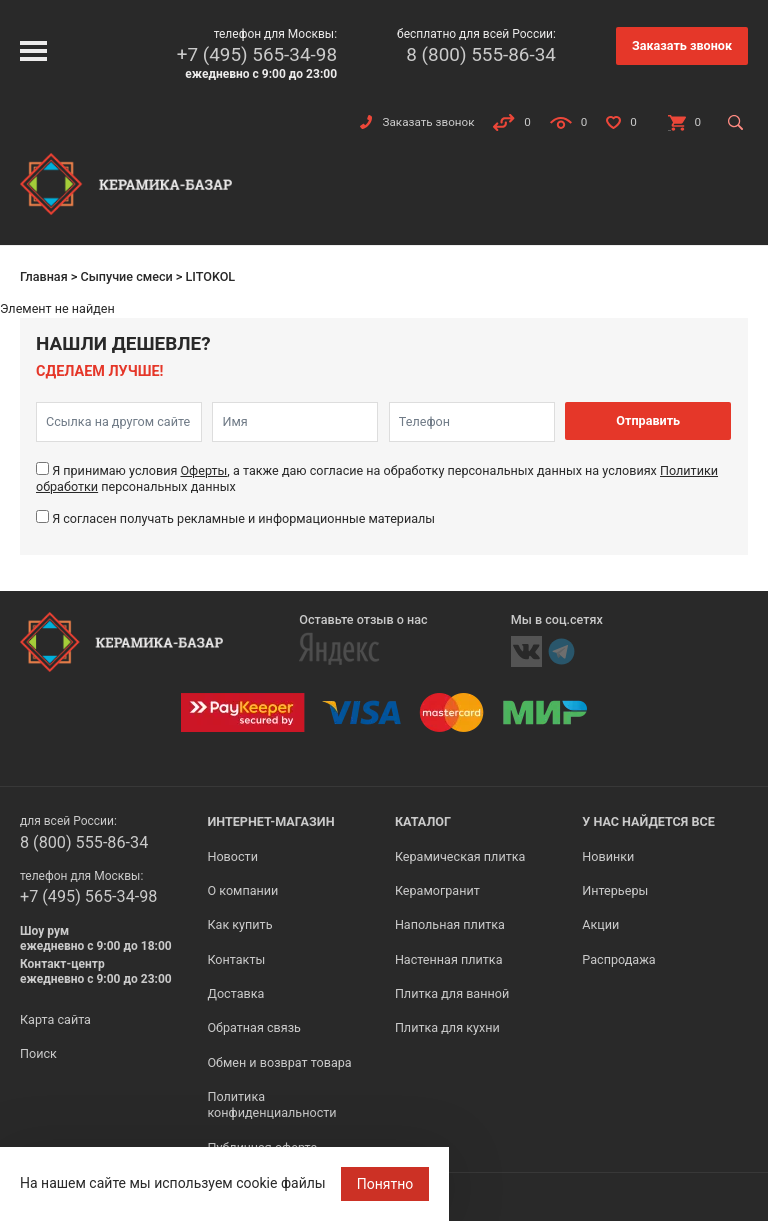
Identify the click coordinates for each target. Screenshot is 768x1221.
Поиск (38, 1053)
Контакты (236, 959)
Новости (232, 856)
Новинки (608, 856)
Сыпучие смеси (126, 276)
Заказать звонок (682, 45)
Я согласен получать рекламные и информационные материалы (243, 518)
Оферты (203, 470)
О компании (242, 890)
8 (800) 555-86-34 (481, 54)
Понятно (385, 1184)
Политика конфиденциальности (271, 1104)
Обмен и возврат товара (279, 1062)
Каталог (423, 821)
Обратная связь (254, 1027)
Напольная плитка (450, 924)
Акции (600, 924)
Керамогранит (437, 890)
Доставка (235, 993)
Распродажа (618, 959)
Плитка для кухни (447, 1027)
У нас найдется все (648, 821)
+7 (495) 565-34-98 (257, 54)
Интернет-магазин (270, 821)
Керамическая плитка (460, 856)
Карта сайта (55, 1019)
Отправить (648, 420)
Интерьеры (615, 890)
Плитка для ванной (452, 993)
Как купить (239, 924)
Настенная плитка (449, 959)
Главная (44, 276)
